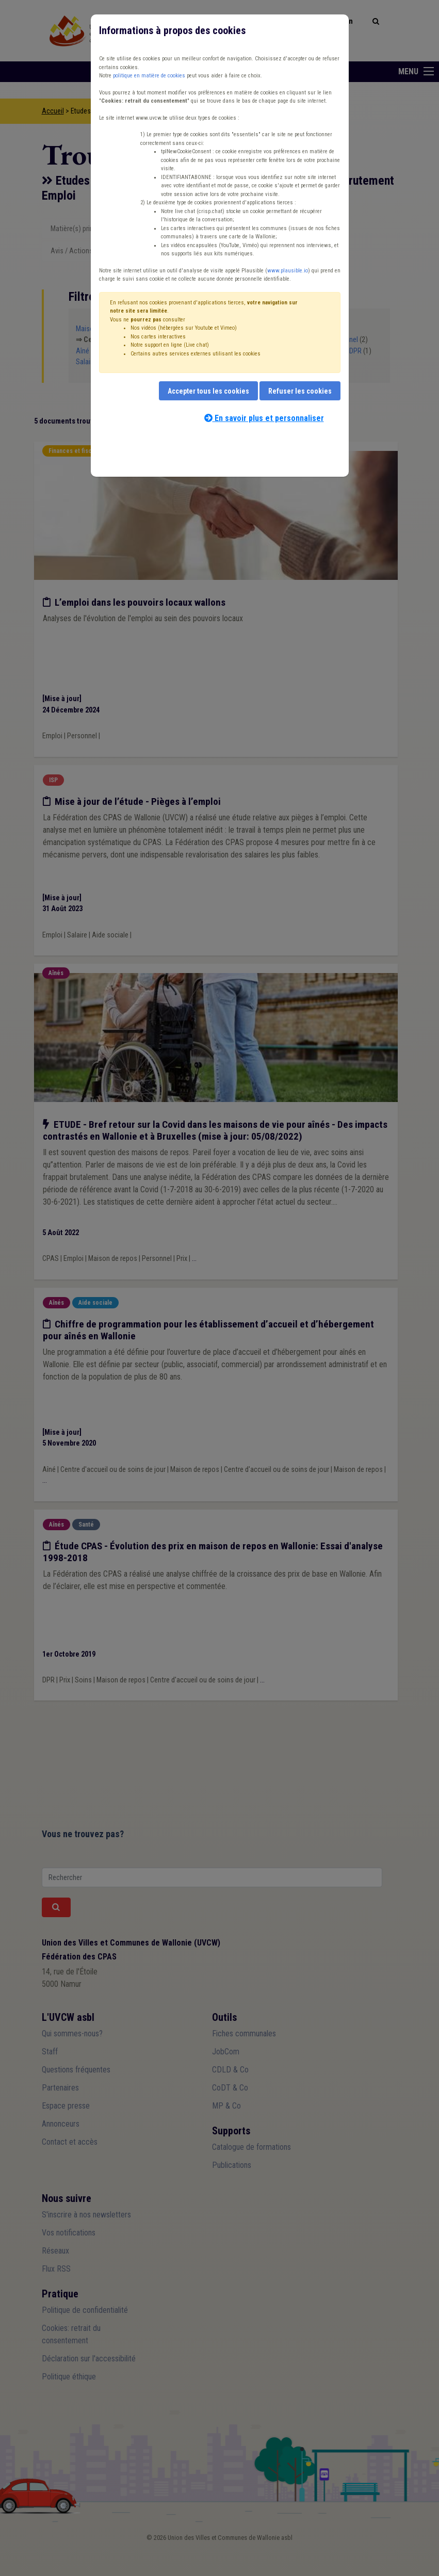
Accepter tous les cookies (208, 391)
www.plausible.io (287, 270)
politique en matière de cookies (149, 75)
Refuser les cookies (300, 391)
